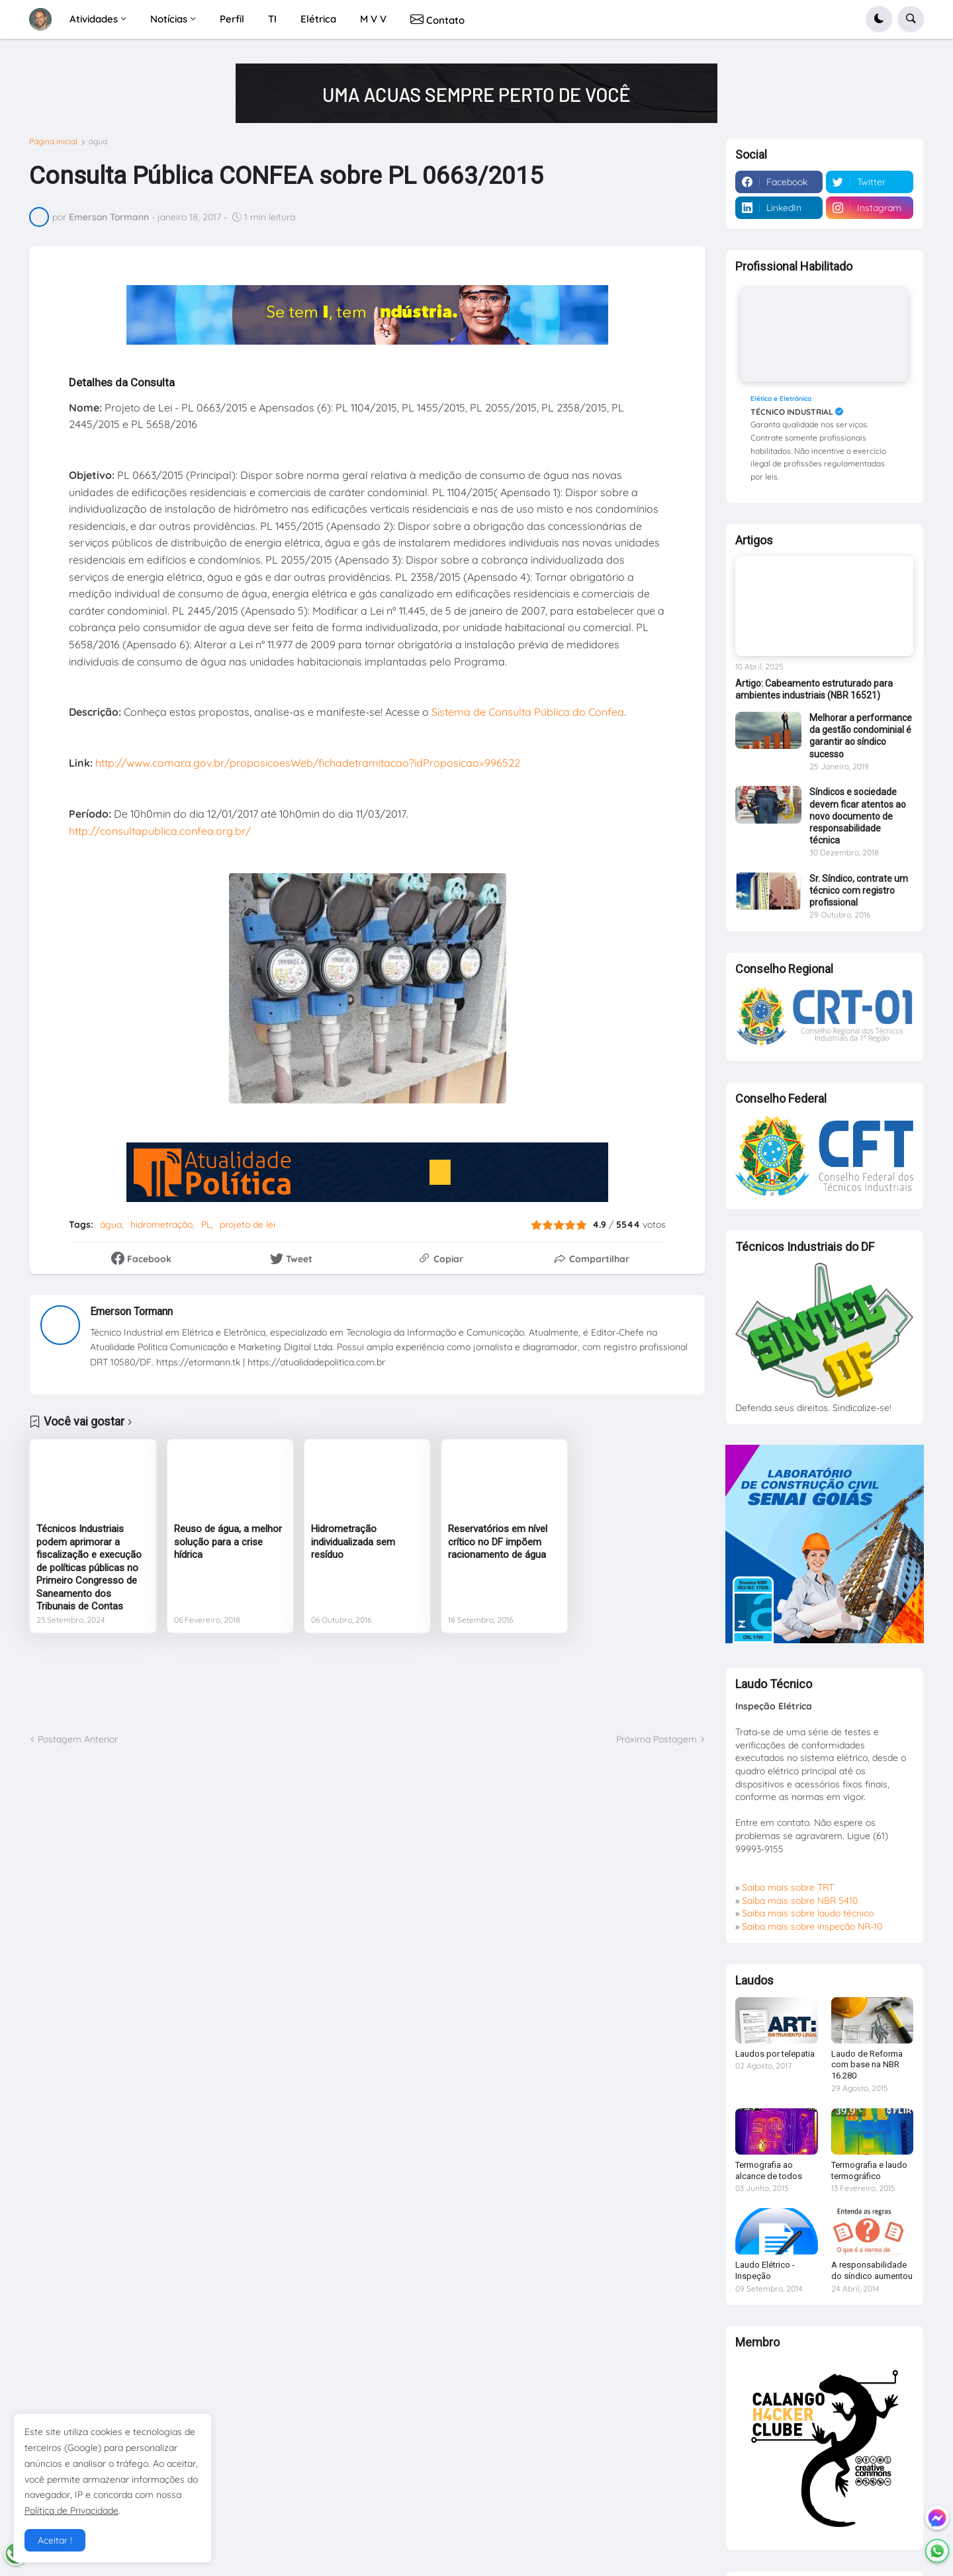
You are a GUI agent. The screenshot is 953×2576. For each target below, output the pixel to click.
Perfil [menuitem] (232, 19)
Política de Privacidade (71, 2510)
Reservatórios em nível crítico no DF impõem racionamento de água (497, 1542)
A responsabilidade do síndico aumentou (872, 2270)
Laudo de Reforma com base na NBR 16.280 (867, 2065)
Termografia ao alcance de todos (768, 2170)
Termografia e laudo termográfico (869, 2170)
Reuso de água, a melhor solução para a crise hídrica (228, 1542)
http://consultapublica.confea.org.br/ (160, 830)
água (98, 142)
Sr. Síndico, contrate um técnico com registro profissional (858, 890)
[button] (879, 19)
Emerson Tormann (131, 1311)
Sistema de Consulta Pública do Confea (527, 711)
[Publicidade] (476, 93)
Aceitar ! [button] (55, 2540)
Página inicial (53, 142)
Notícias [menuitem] (168, 19)
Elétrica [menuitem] (318, 19)
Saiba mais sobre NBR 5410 (800, 1901)
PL (206, 1224)
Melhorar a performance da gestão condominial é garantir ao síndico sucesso (860, 735)
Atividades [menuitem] (93, 19)
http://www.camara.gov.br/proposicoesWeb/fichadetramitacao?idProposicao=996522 (307, 762)
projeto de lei (247, 1224)
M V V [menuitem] (373, 19)
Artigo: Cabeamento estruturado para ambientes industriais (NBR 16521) (814, 689)
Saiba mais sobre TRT (788, 1887)
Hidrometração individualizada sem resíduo (353, 1542)
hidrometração (161, 1224)
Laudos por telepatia (775, 2054)
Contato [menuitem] (437, 19)
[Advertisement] (367, 1683)
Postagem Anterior (78, 1739)
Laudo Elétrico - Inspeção (765, 2270)
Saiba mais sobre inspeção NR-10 (812, 1926)
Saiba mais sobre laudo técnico (808, 1913)
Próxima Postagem (656, 1739)
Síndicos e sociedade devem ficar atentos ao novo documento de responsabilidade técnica (857, 816)
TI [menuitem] (272, 19)
